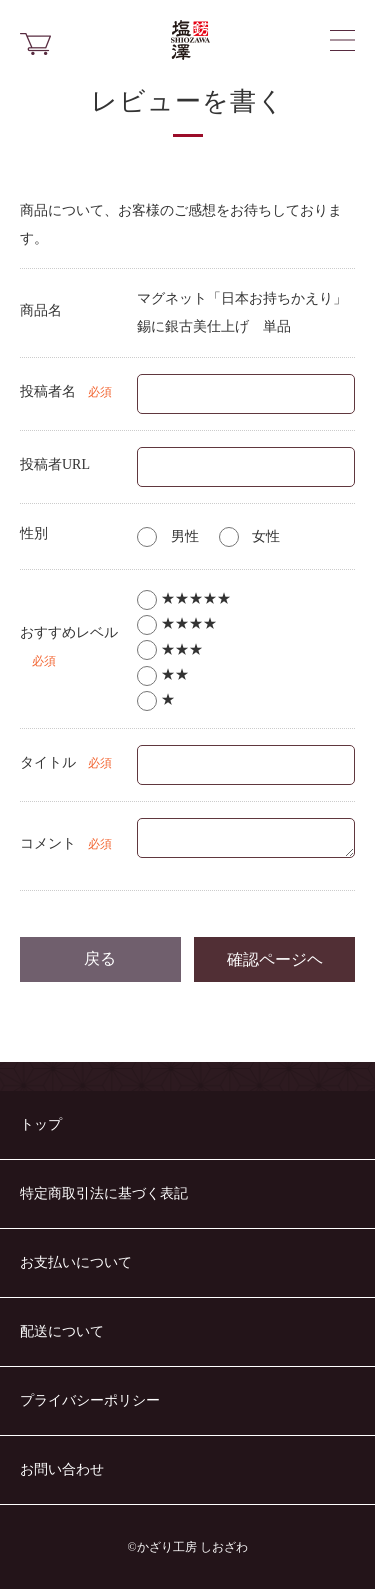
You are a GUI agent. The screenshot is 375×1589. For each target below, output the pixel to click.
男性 (168, 536)
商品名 (41, 310)
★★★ (170, 649)
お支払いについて (76, 1262)
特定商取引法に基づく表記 (104, 1193)
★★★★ (177, 623)
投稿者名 (48, 391)
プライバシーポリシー (90, 1400)
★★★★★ (184, 598)
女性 (250, 536)
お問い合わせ (62, 1469)
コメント (48, 843)
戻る (100, 958)
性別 (34, 533)
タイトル (48, 762)
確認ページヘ (275, 959)
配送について (62, 1331)
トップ (41, 1124)
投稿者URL (55, 464)
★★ (163, 674)
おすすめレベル (69, 632)
